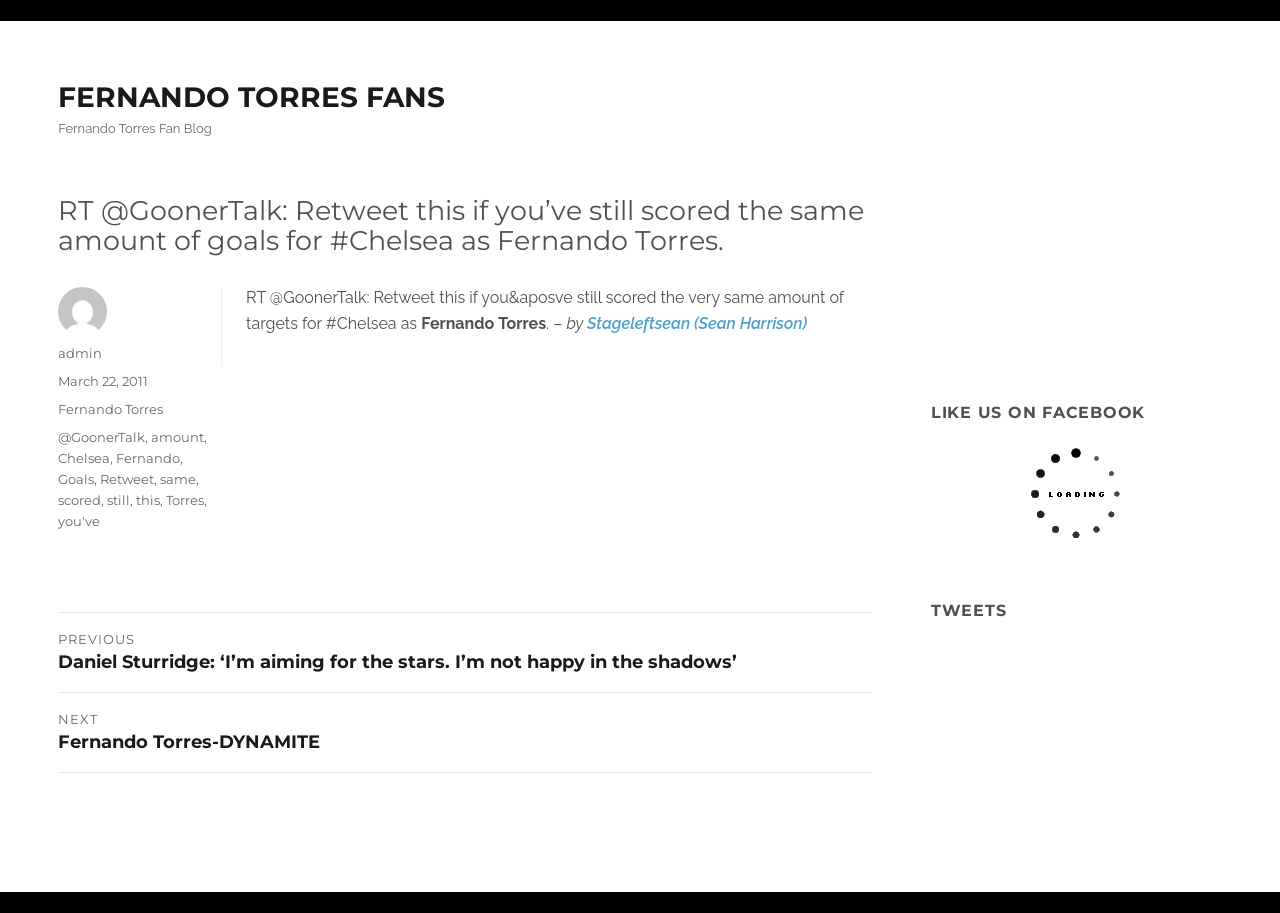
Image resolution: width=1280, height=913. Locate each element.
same (178, 479)
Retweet (127, 479)
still (118, 500)
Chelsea (84, 458)
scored (79, 500)
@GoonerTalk (101, 437)
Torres (185, 500)
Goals (76, 479)
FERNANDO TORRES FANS (251, 97)
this (148, 500)
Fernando (148, 458)
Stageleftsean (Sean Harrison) (697, 323)
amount (177, 437)
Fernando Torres (110, 409)
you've (79, 521)
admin (80, 353)
